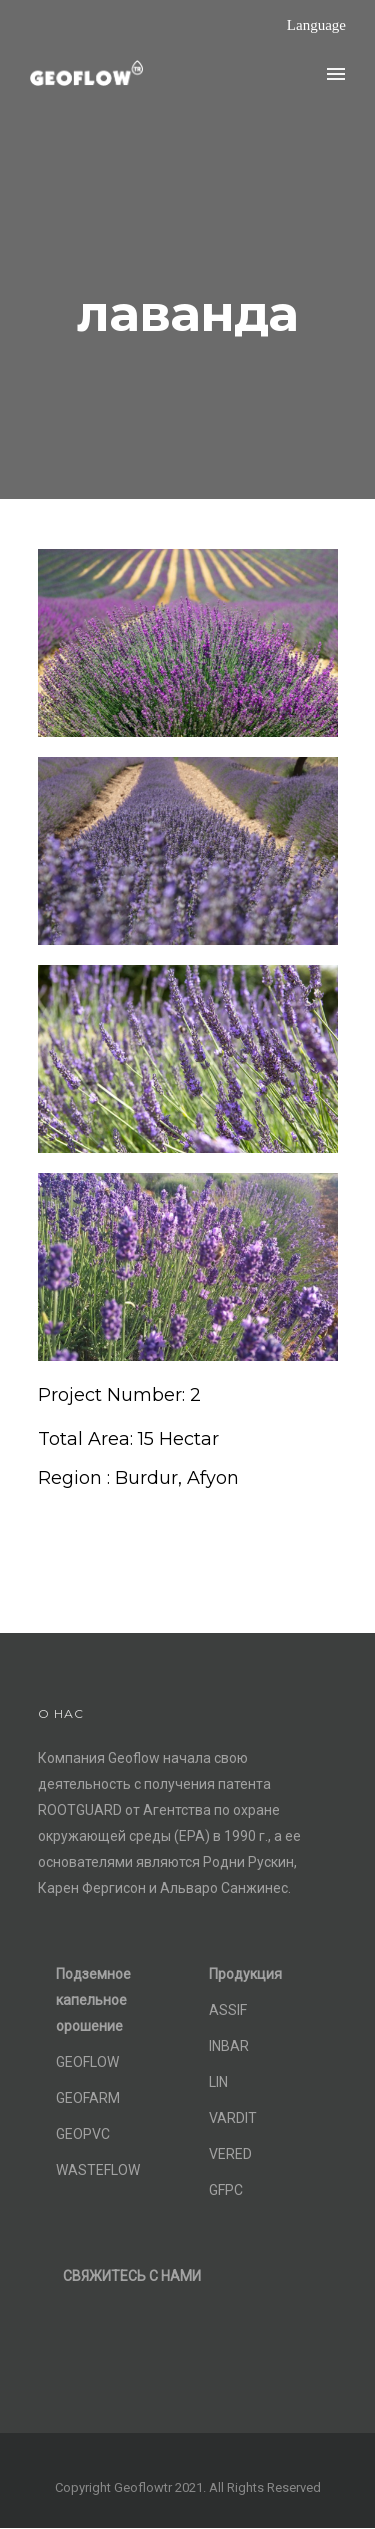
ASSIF (228, 2010)
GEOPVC (83, 2134)
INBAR (229, 2046)
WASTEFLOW (98, 2170)
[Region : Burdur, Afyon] (138, 1478)
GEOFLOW (87, 2062)
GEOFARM (88, 2098)
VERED (230, 2154)
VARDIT (233, 2118)
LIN (218, 2082)
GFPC (226, 2190)
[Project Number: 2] (119, 1395)
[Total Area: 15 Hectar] (128, 1439)
